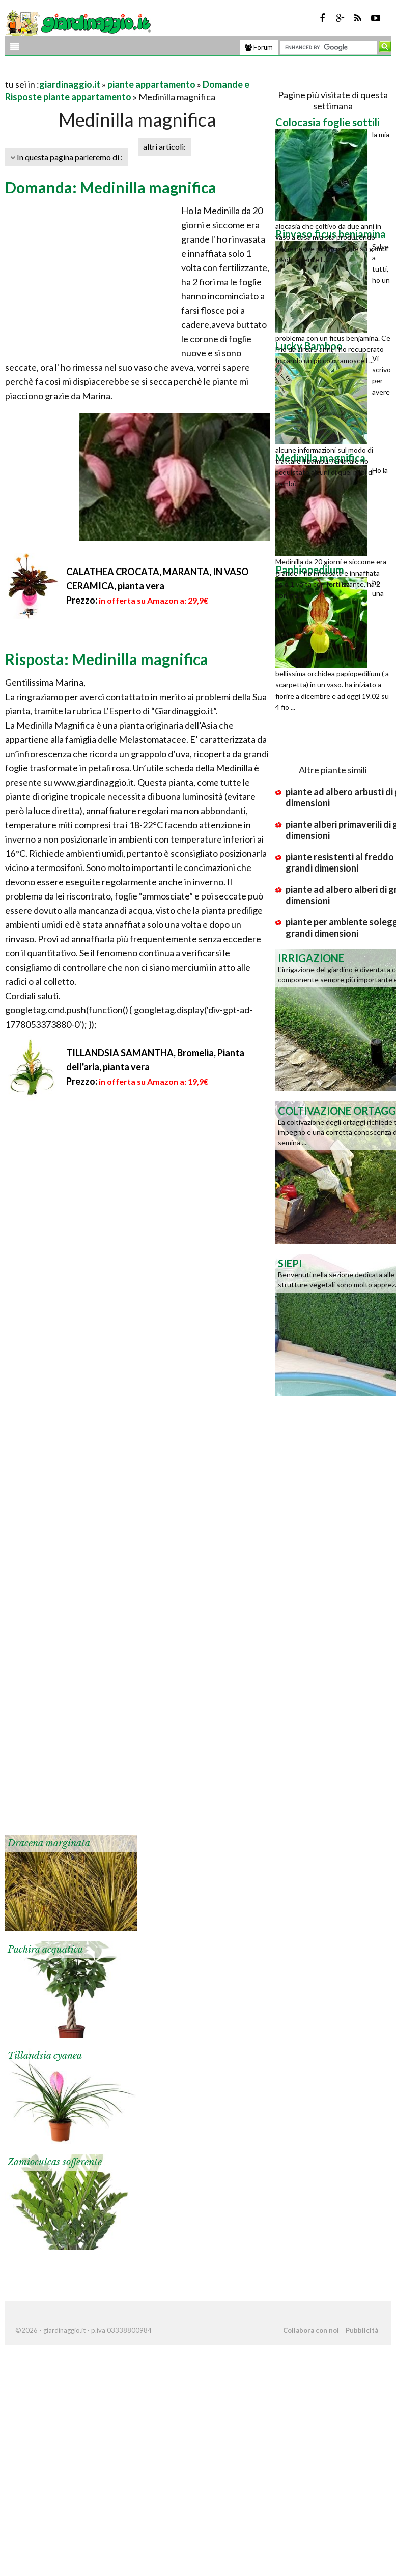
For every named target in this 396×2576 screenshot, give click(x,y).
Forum (259, 47)
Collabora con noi (311, 2330)
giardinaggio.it (69, 84)
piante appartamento (151, 84)
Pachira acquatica (45, 1949)
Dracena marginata (49, 1843)
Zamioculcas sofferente (55, 2162)
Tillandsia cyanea (45, 2055)
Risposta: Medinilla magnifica (106, 659)
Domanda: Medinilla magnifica (110, 187)
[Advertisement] (124, 72)
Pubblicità (362, 2330)
